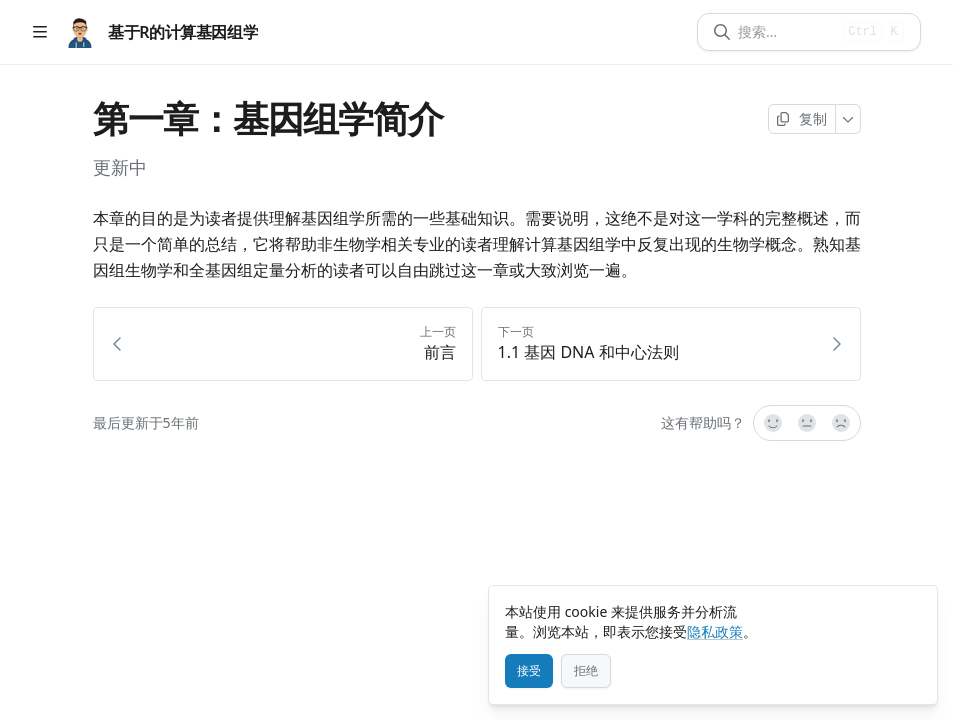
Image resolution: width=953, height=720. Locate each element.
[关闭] (913, 610)
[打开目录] (40, 32)
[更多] (848, 119)
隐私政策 (715, 631)
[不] (842, 423)
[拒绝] (586, 671)
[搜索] (786, 32)
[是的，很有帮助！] (772, 423)
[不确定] (807, 423)
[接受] (529, 671)
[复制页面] (802, 119)
